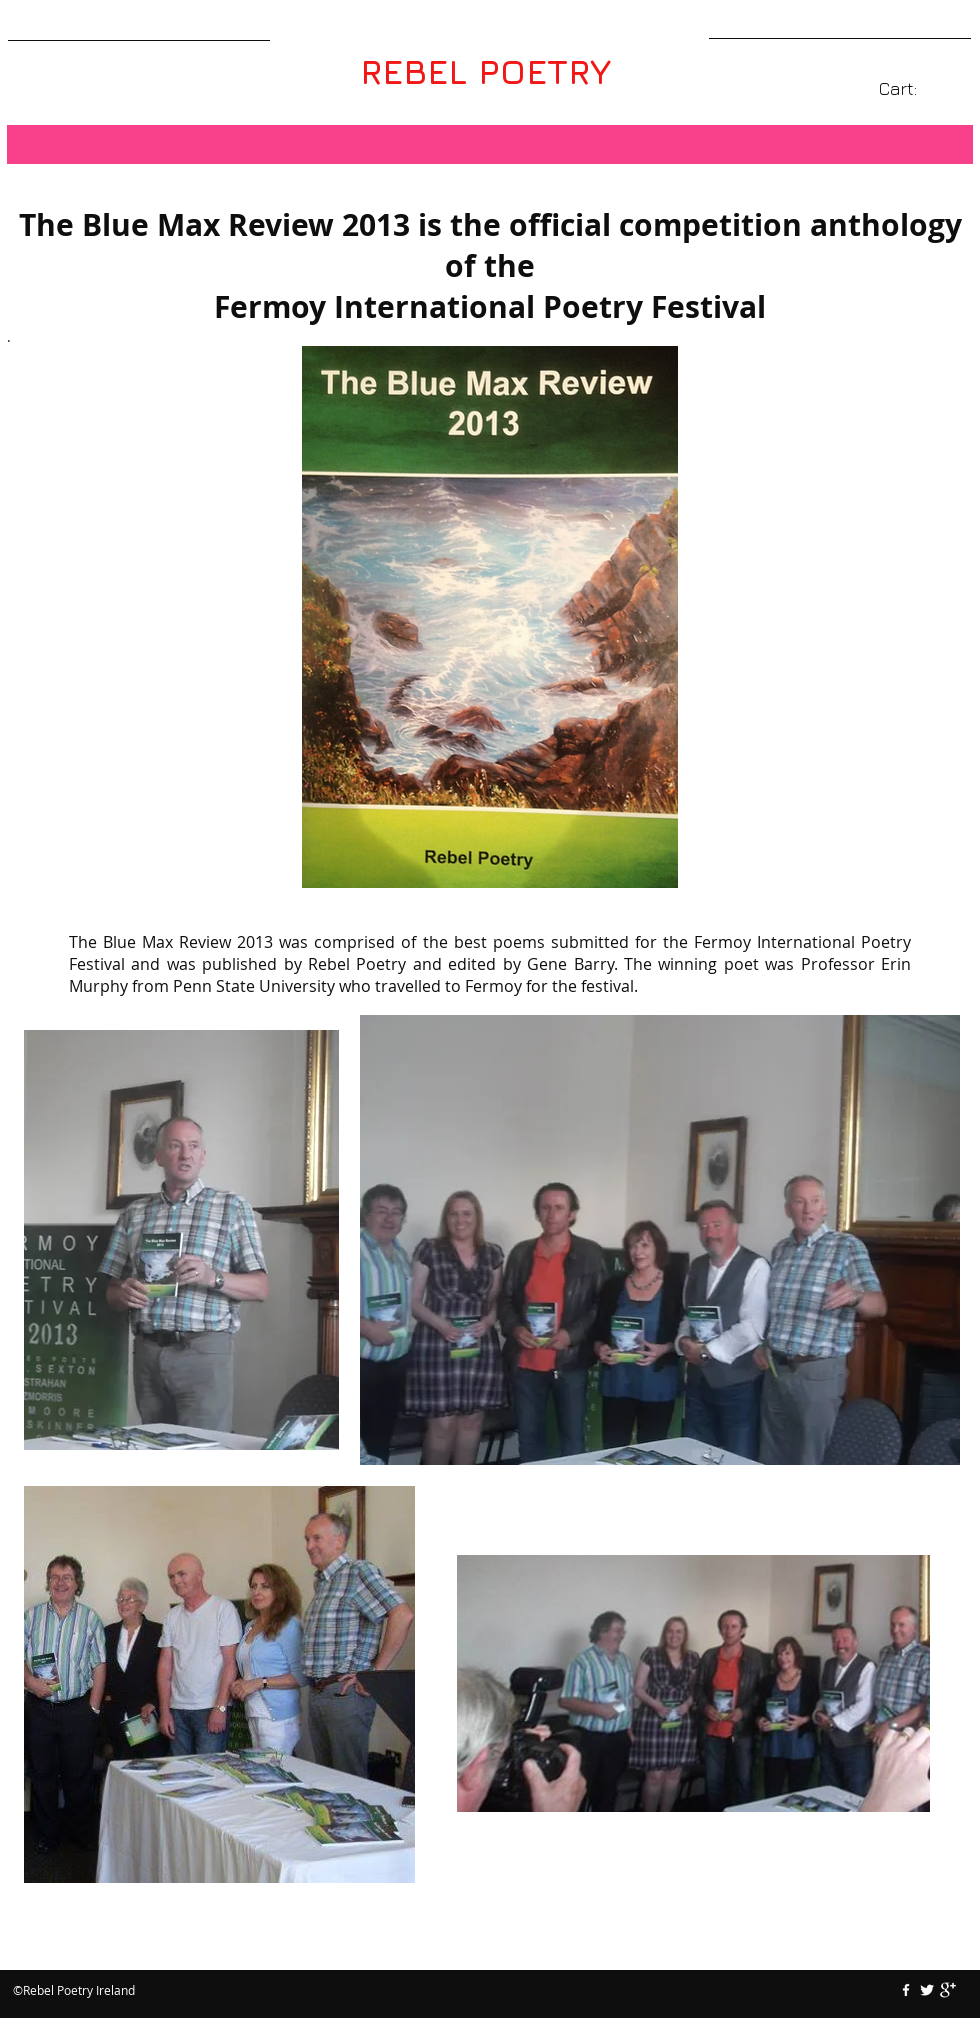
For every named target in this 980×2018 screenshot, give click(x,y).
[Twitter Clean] (927, 1990)
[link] (911, 88)
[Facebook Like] (490, 1950)
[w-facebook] (906, 1990)
